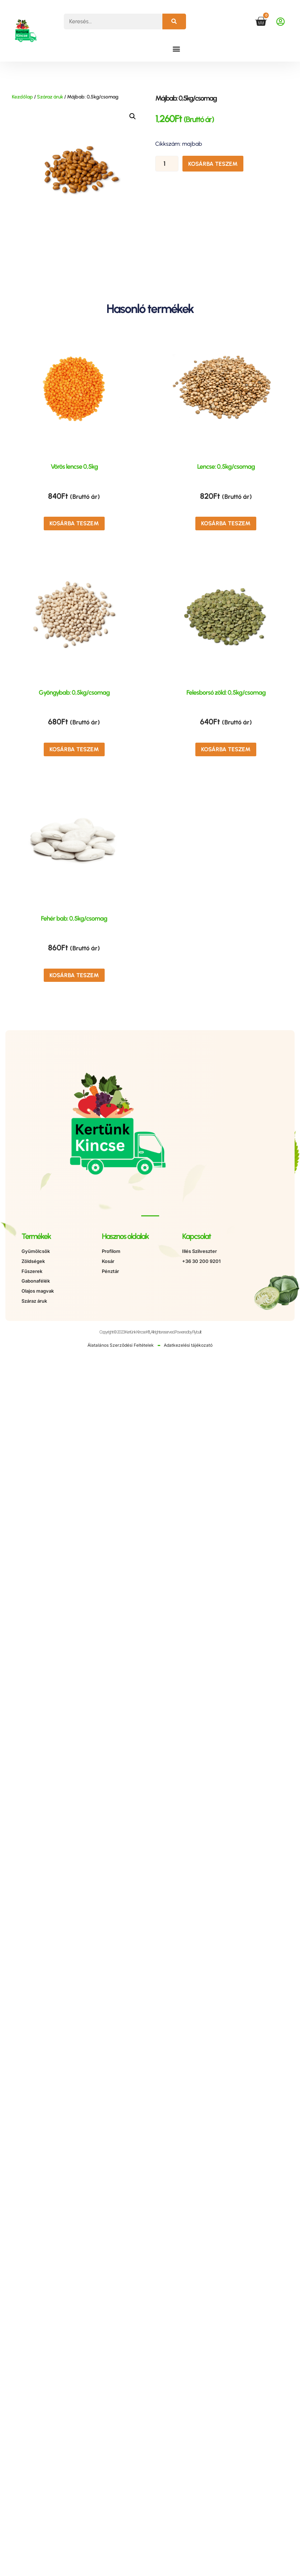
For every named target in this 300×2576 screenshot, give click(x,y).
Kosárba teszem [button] (74, 523)
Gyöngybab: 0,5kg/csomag (74, 692)
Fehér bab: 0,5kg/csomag (74, 918)
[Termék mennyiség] (166, 164)
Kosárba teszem (213, 163)
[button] (176, 48)
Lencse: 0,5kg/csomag (226, 467)
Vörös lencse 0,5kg (74, 467)
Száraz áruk (50, 97)
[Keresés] (174, 21)
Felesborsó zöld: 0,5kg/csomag (226, 692)
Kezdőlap (22, 97)
